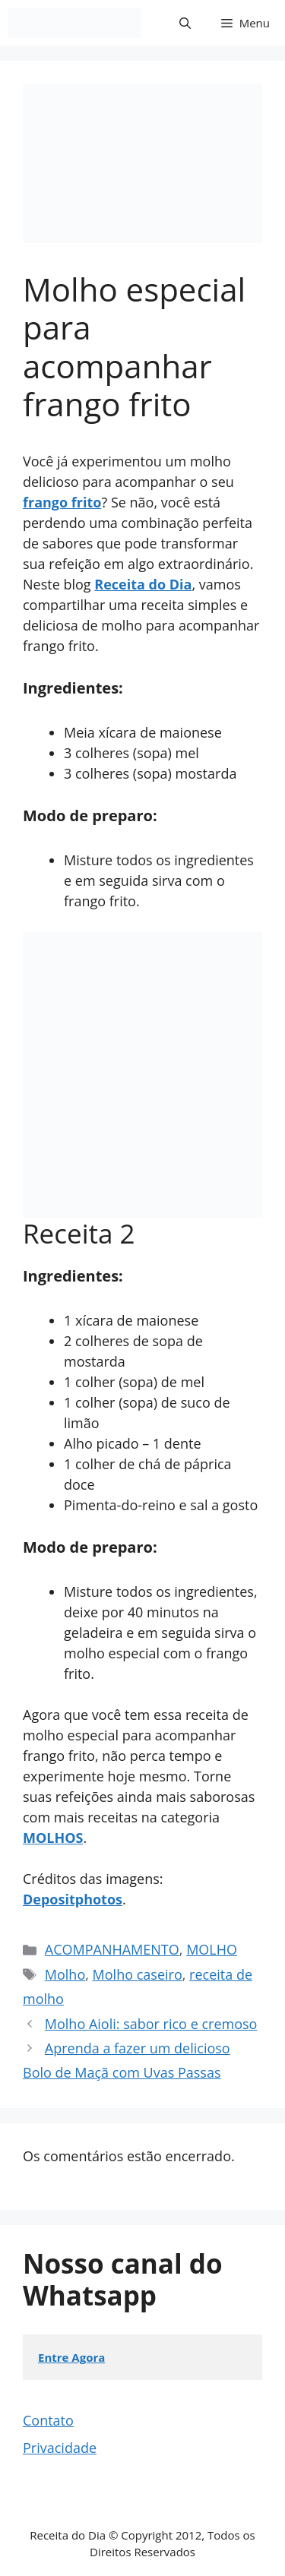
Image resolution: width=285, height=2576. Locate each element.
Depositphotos (72, 1899)
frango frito (62, 502)
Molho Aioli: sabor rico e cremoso (151, 2024)
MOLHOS (53, 1837)
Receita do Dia (143, 584)
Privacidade (60, 2448)
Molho (65, 1974)
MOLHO (211, 1949)
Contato (48, 2420)
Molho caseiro (137, 1974)
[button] (185, 23)
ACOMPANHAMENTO (112, 1949)
